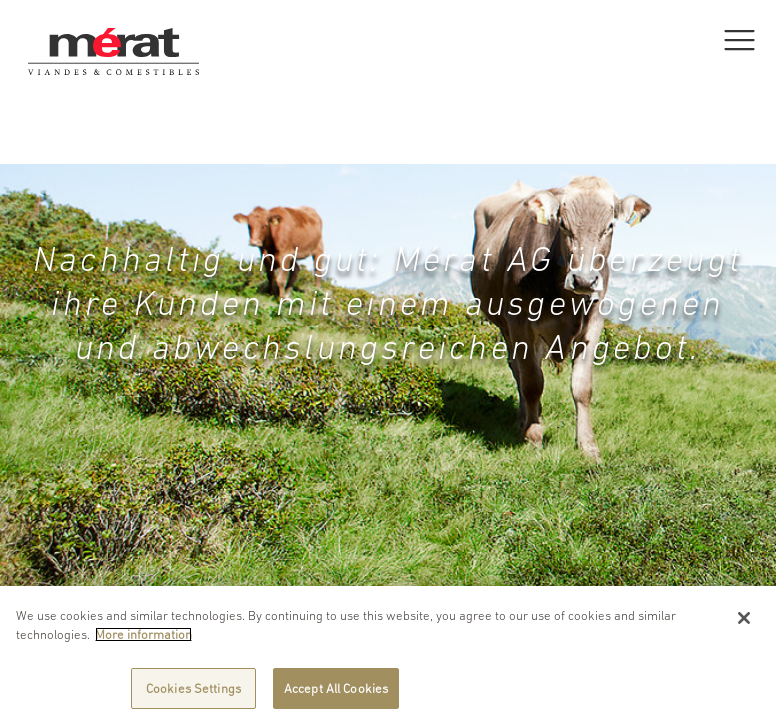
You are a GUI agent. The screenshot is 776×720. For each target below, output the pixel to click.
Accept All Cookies (336, 694)
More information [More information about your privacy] (143, 640)
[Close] (744, 624)
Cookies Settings (193, 694)
